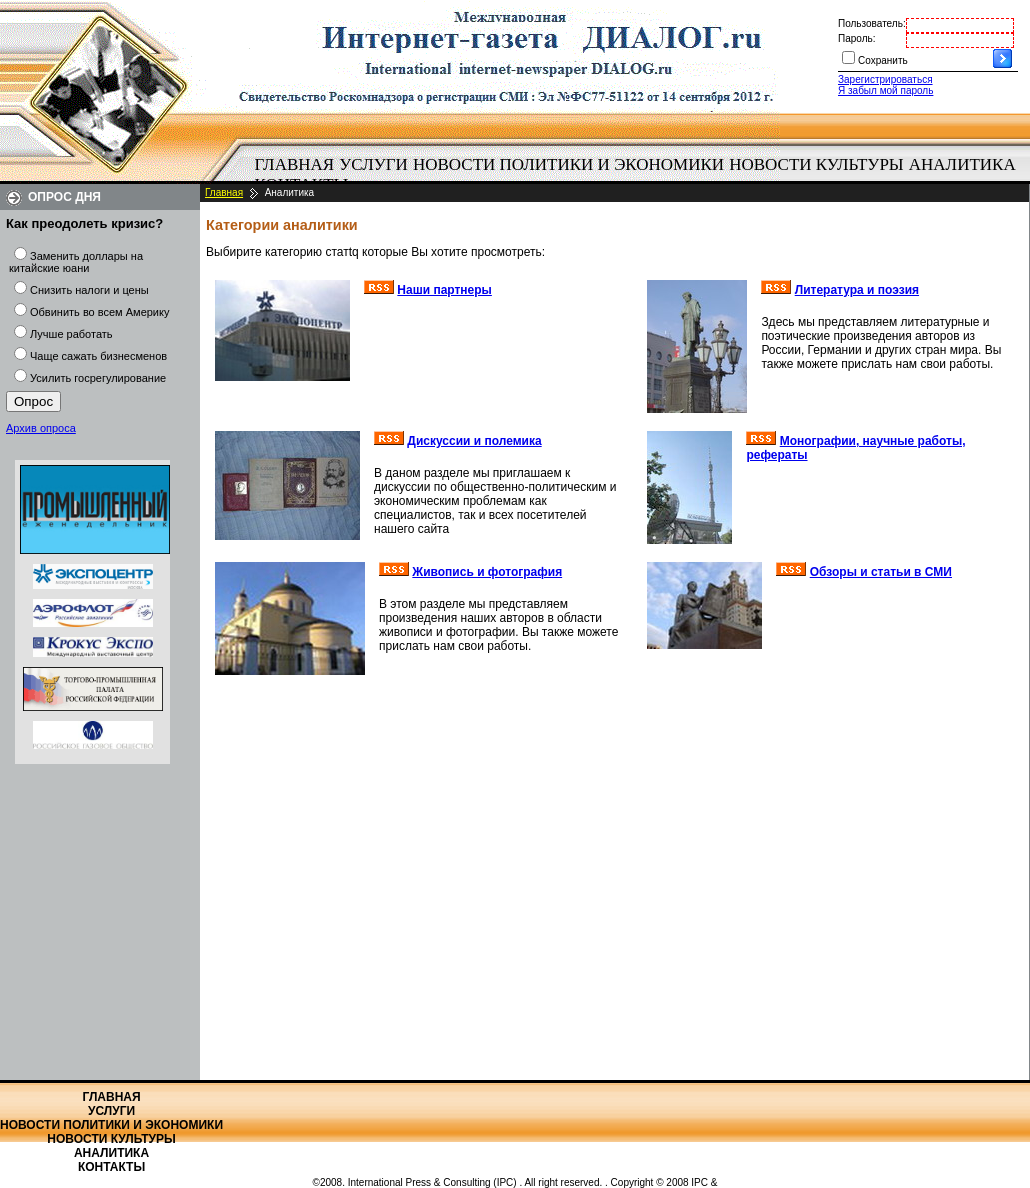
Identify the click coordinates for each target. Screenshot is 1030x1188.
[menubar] (640, 175)
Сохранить (883, 60)
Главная (295, 164)
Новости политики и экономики (568, 164)
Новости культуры (816, 164)
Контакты (111, 1167)
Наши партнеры (444, 290)
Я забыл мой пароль (885, 90)
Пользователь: (872, 23)
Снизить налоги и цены (89, 290)
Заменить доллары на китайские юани (76, 262)
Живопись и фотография (487, 572)
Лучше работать (71, 334)
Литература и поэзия (857, 290)
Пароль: (856, 38)
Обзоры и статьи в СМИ (881, 572)
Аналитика (962, 164)
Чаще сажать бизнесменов (98, 356)
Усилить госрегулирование (98, 378)
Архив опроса (41, 428)
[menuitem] (294, 165)
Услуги (373, 164)
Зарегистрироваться (885, 79)
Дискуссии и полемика (474, 441)
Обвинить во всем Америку (99, 312)
